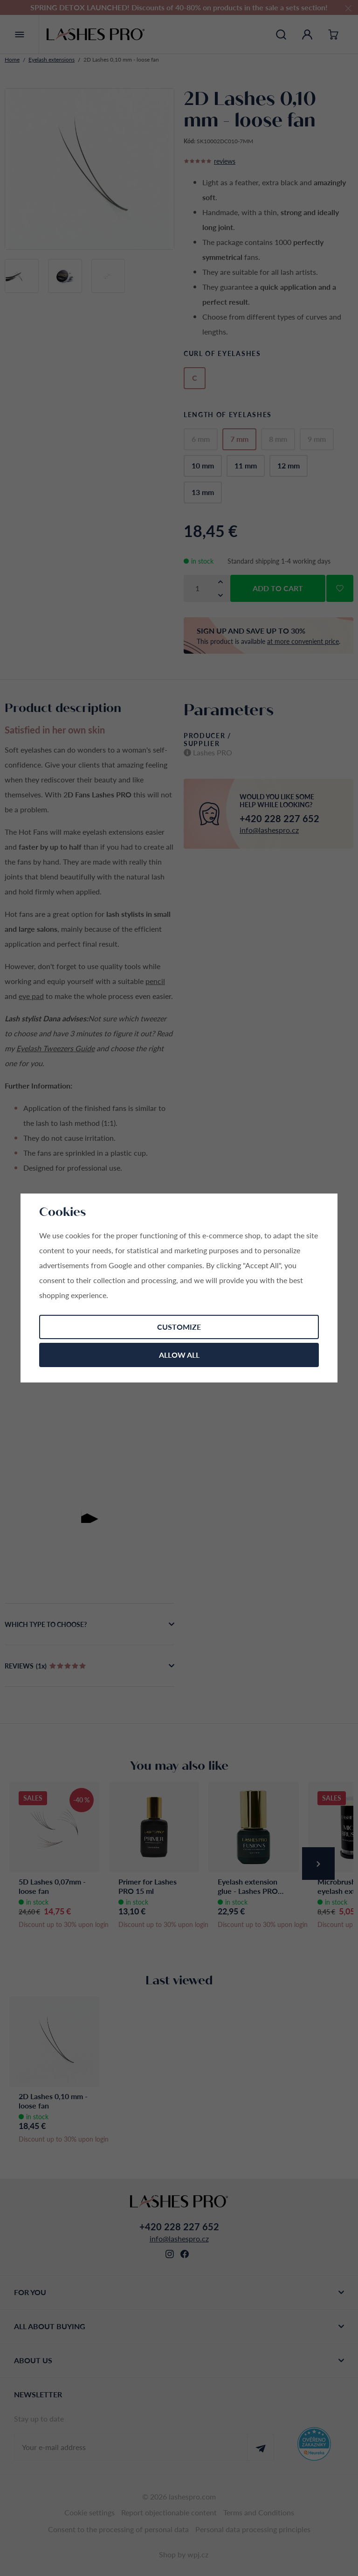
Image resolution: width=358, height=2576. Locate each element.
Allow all (179, 1354)
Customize (179, 1326)
